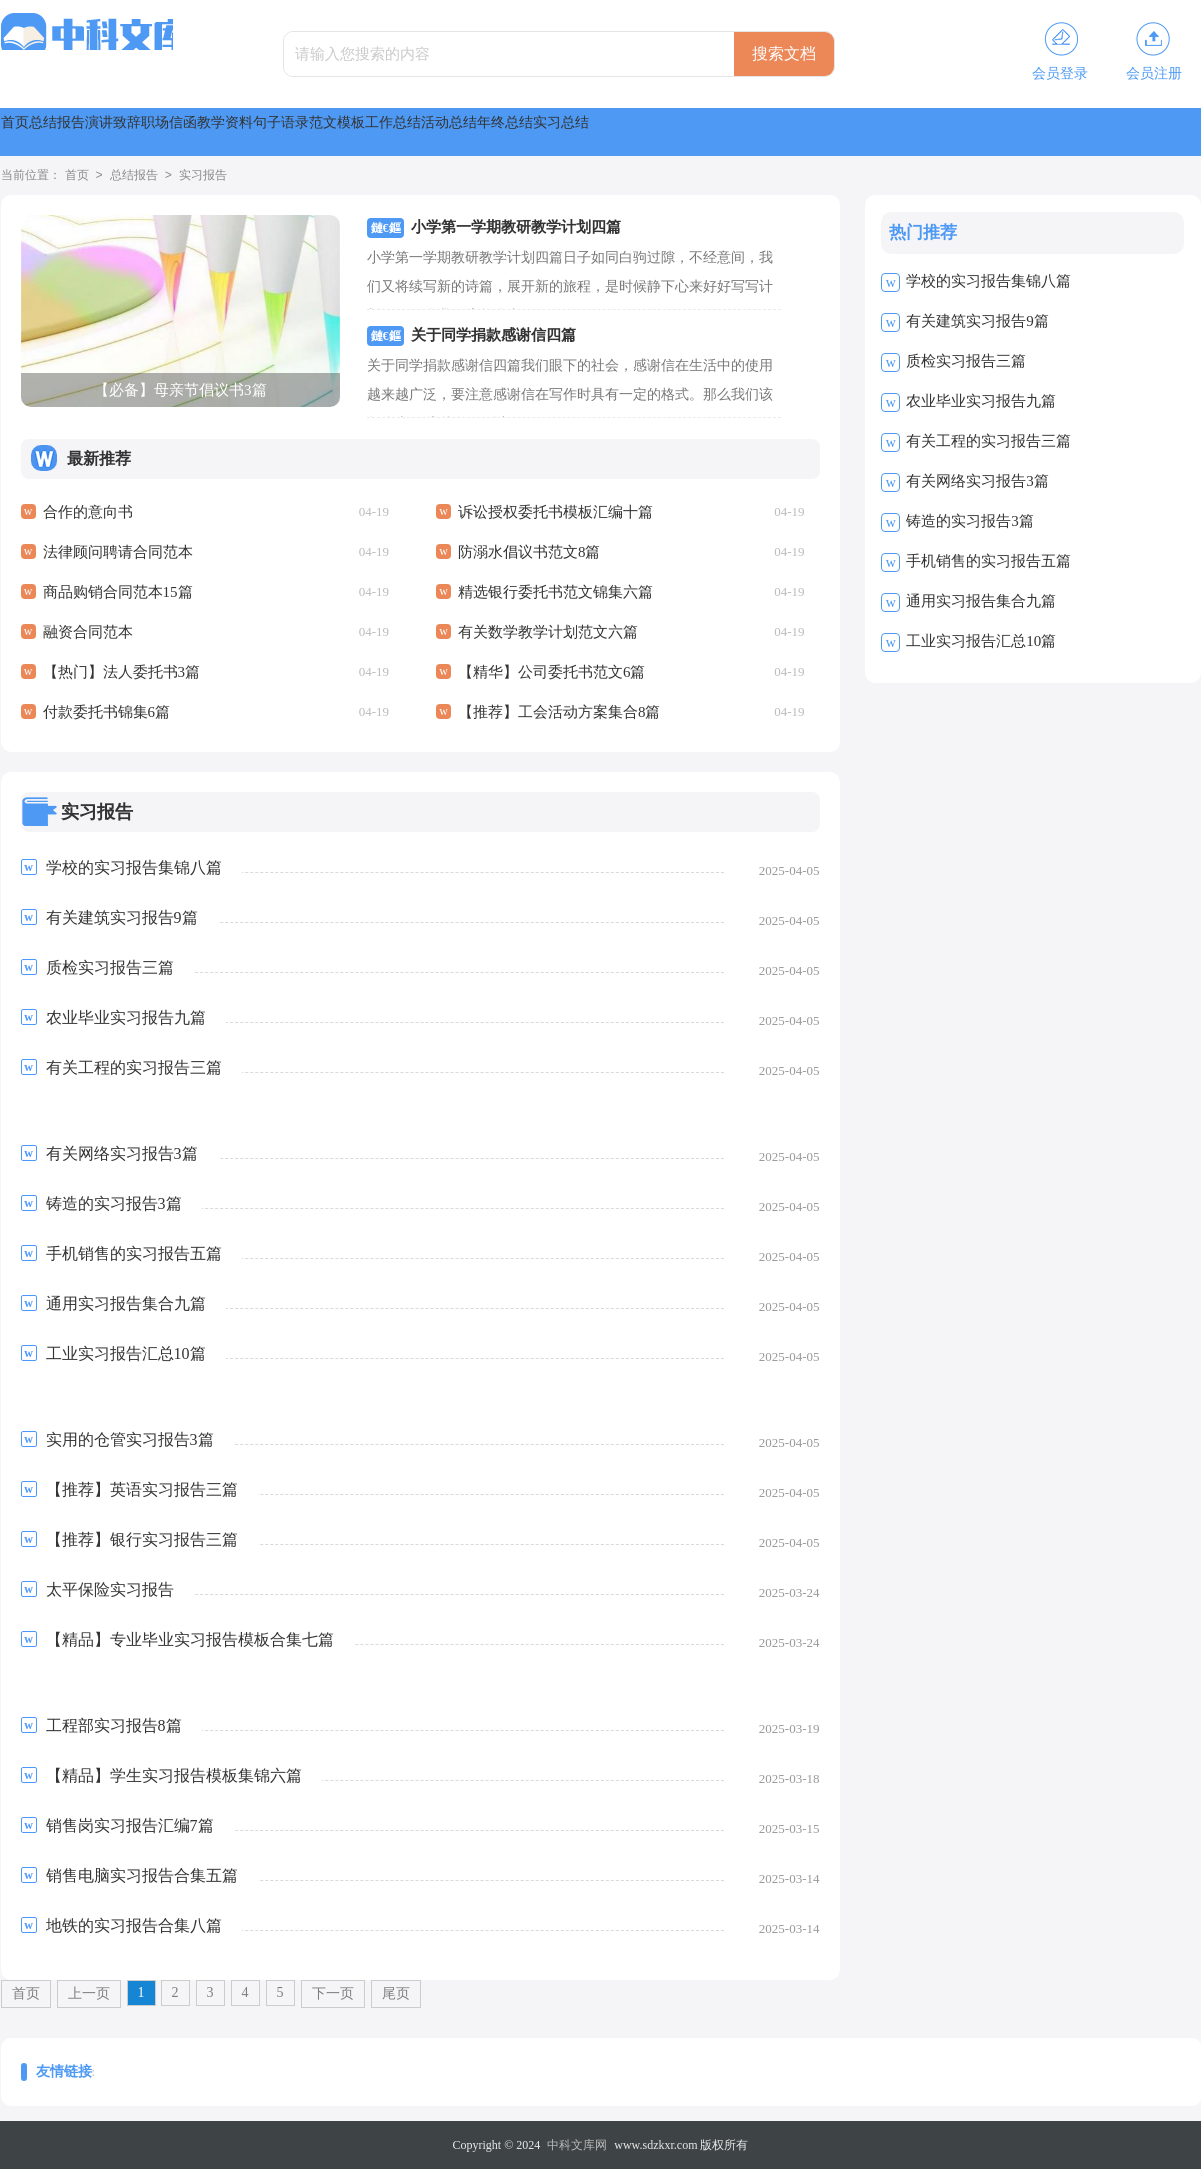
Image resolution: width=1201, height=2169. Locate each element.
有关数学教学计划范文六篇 (548, 632)
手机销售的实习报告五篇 (988, 561)
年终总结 (995, 131)
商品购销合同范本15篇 (118, 592)
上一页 (89, 1993)
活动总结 (887, 131)
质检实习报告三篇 (966, 361)
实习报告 (203, 176)
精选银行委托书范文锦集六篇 (555, 592)
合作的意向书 (88, 512)
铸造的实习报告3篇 (970, 521)
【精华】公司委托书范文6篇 (552, 672)
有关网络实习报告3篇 (977, 481)
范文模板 (671, 131)
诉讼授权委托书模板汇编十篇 (555, 512)
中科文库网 (577, 2145)
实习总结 (1103, 131)
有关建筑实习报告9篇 (977, 321)
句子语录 (563, 131)
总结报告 (131, 131)
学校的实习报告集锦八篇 (988, 281)
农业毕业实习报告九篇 (981, 401)
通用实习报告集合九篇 (981, 601)
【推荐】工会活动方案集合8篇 (559, 712)
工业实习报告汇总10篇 (981, 641)
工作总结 (779, 131)
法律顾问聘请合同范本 (118, 552)
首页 (39, 131)
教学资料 (455, 131)
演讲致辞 (239, 131)
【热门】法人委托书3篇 (122, 672)
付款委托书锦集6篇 (107, 712)
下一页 (333, 1993)
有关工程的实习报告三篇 (988, 441)
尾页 (396, 1993)
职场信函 (347, 131)
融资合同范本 (88, 632)
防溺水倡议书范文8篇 (529, 552)
